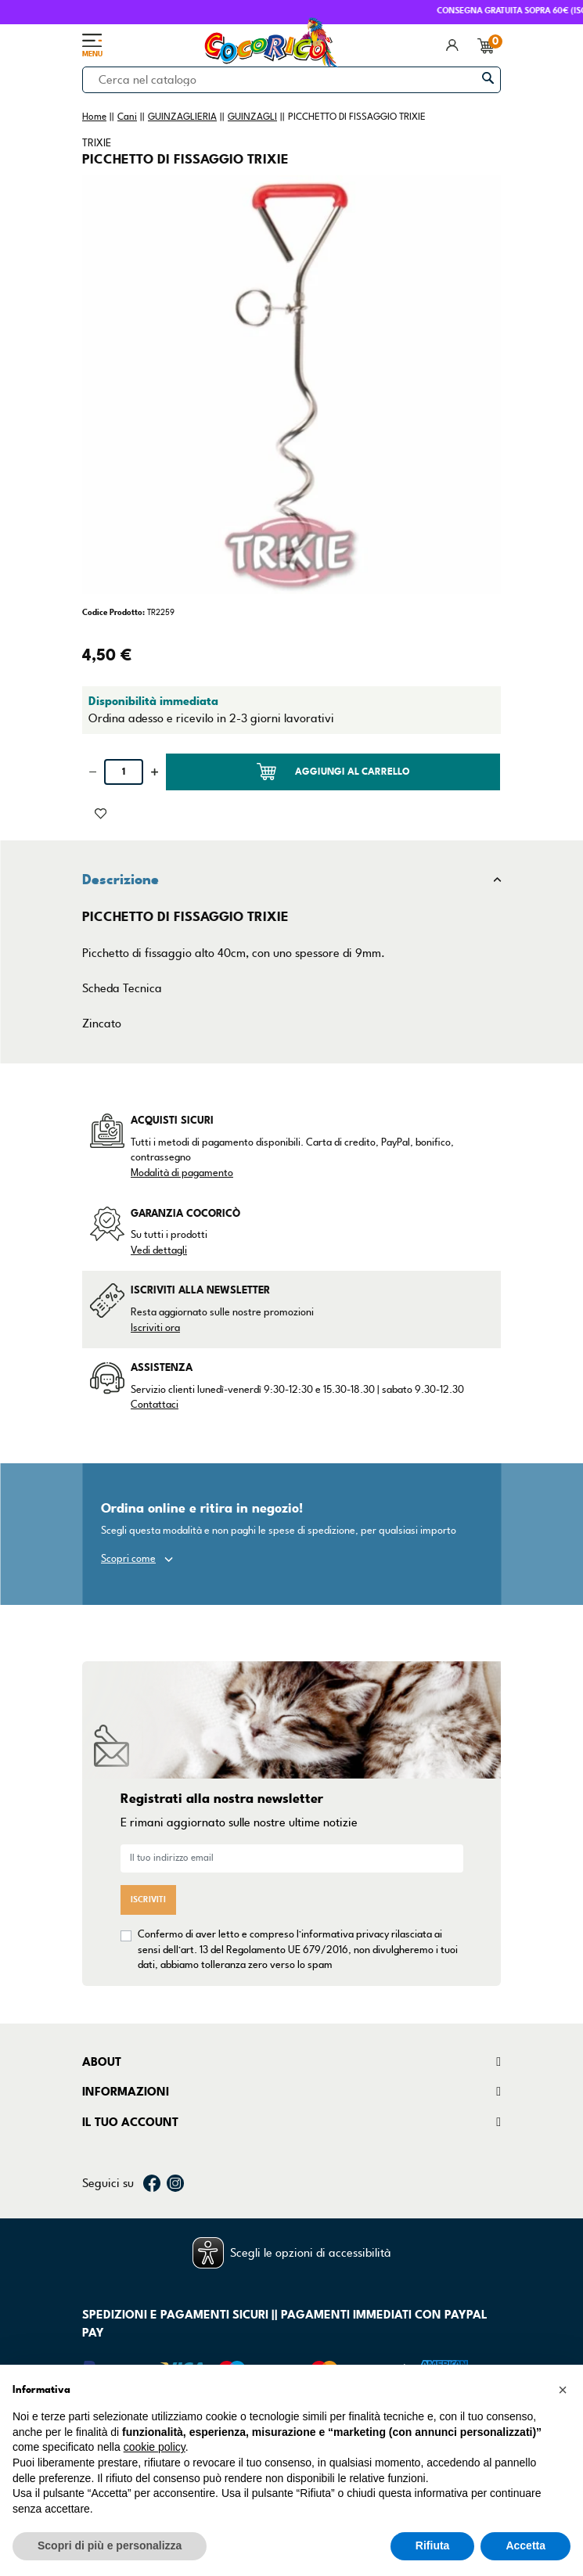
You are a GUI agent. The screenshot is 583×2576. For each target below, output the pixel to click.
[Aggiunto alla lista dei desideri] (100, 812)
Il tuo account (130, 2122)
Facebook (151, 2183)
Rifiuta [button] (433, 2545)
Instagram (175, 2183)
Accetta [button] (525, 2545)
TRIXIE (96, 143)
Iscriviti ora (155, 1327)
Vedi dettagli (159, 1250)
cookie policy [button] (154, 2447)
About (101, 2062)
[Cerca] (291, 80)
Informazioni (125, 2091)
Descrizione (120, 879)
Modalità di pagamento (182, 1172)
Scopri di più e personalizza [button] (110, 2545)
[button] (562, 2389)
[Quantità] (123, 772)
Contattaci (154, 1404)
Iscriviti (148, 1899)
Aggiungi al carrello (333, 771)
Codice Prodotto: (113, 612)
